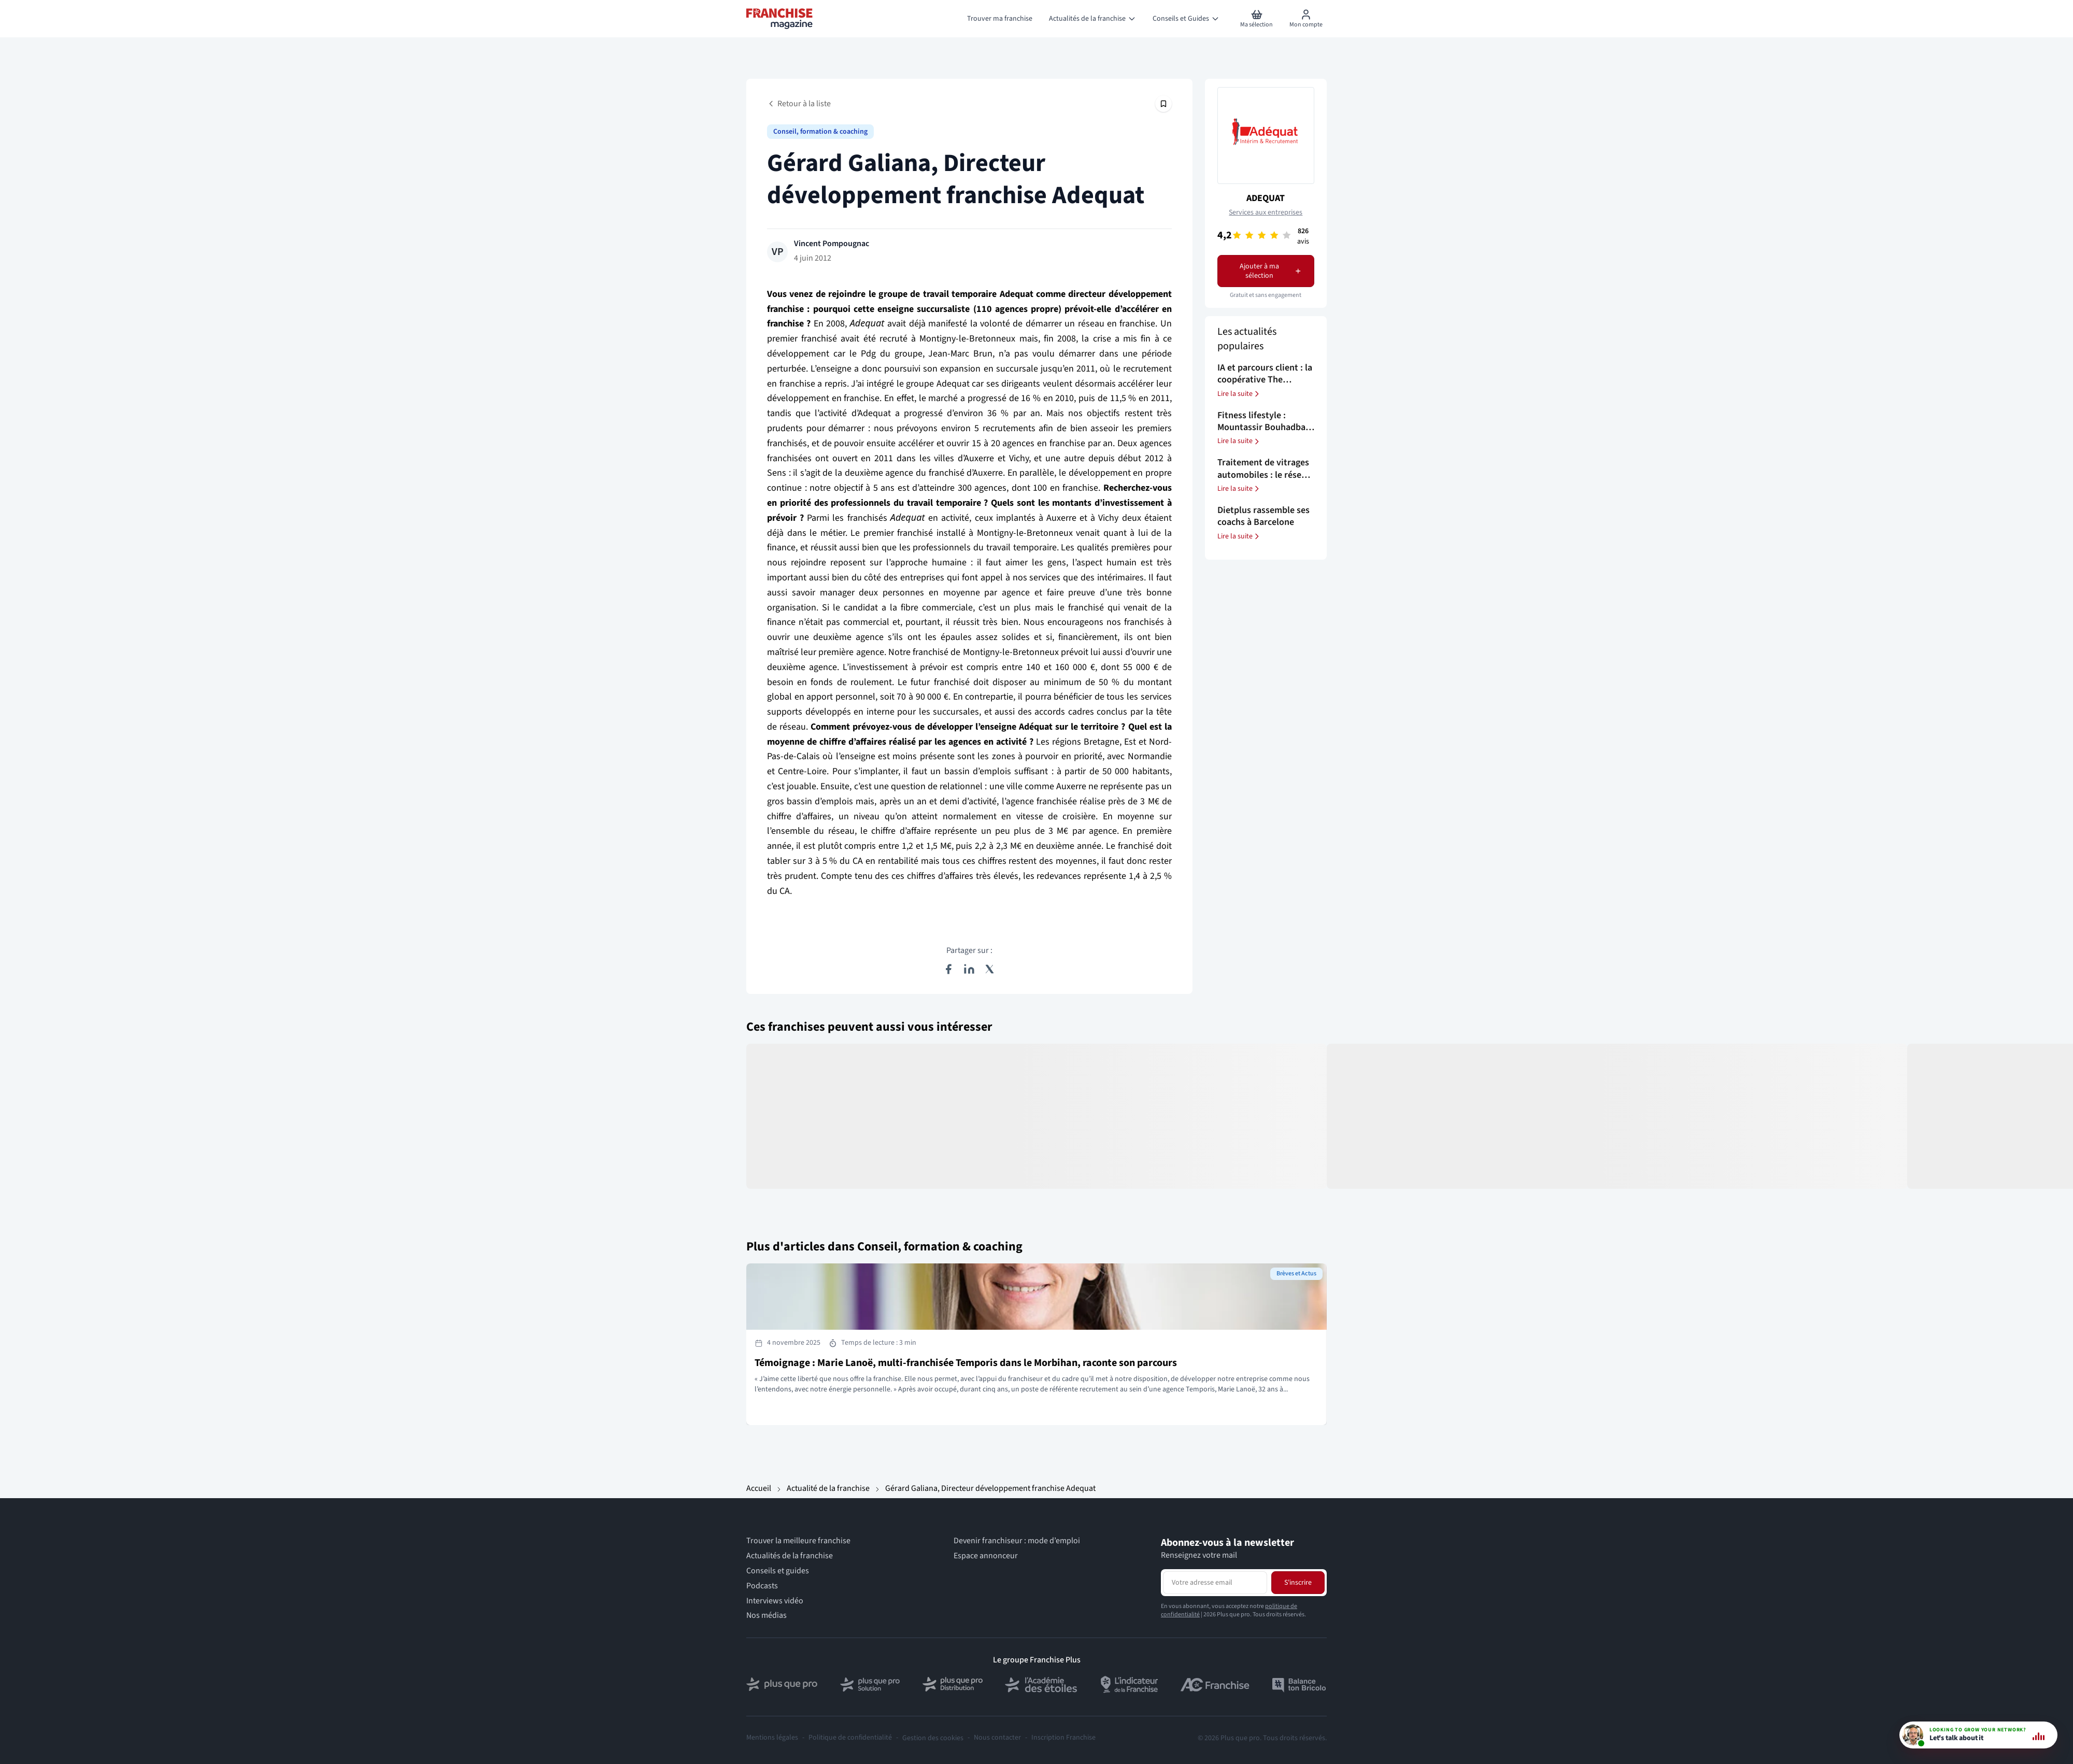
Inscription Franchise (1063, 1738)
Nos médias (766, 1615)
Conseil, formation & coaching (820, 131)
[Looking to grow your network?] (1978, 1735)
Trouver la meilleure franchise (798, 1540)
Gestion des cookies (932, 1738)
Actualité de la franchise (828, 1488)
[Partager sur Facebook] (948, 969)
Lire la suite (1239, 394)
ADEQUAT (1265, 198)
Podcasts (762, 1586)
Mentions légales (772, 1738)
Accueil (758, 1488)
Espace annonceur (986, 1555)
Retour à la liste (799, 103)
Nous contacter (997, 1738)
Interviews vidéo (774, 1601)
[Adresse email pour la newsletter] (1215, 1582)
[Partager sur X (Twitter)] (990, 969)
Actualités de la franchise (789, 1555)
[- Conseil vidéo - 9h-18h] (1978, 1735)
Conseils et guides (777, 1571)
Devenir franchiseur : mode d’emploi (1017, 1540)
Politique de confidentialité (850, 1738)
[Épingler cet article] (1163, 103)
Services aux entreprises (1265, 212)
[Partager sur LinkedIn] (969, 969)
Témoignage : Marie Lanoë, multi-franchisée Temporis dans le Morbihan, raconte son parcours (966, 1363)
